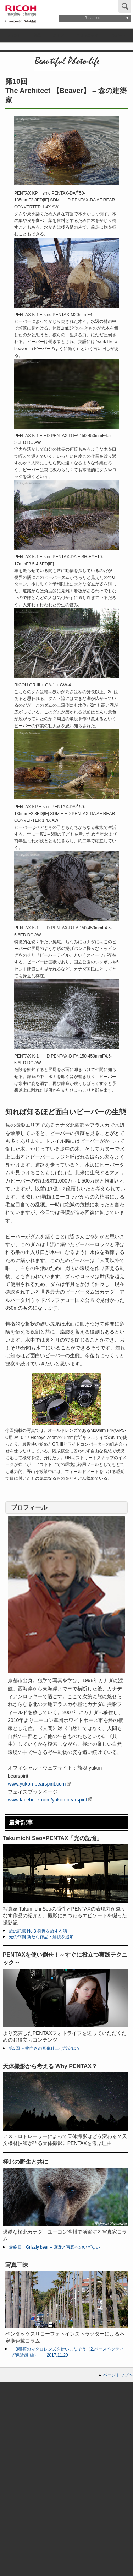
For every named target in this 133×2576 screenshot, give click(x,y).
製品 (37, 35)
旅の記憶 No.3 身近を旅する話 (38, 1931)
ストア (58, 35)
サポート (119, 35)
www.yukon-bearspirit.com (37, 1784)
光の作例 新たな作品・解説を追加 (41, 1936)
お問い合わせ (73, 5)
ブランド (14, 35)
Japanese (92, 18)
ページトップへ (118, 2375)
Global (102, 5)
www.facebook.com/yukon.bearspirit (47, 1800)
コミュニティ (87, 35)
